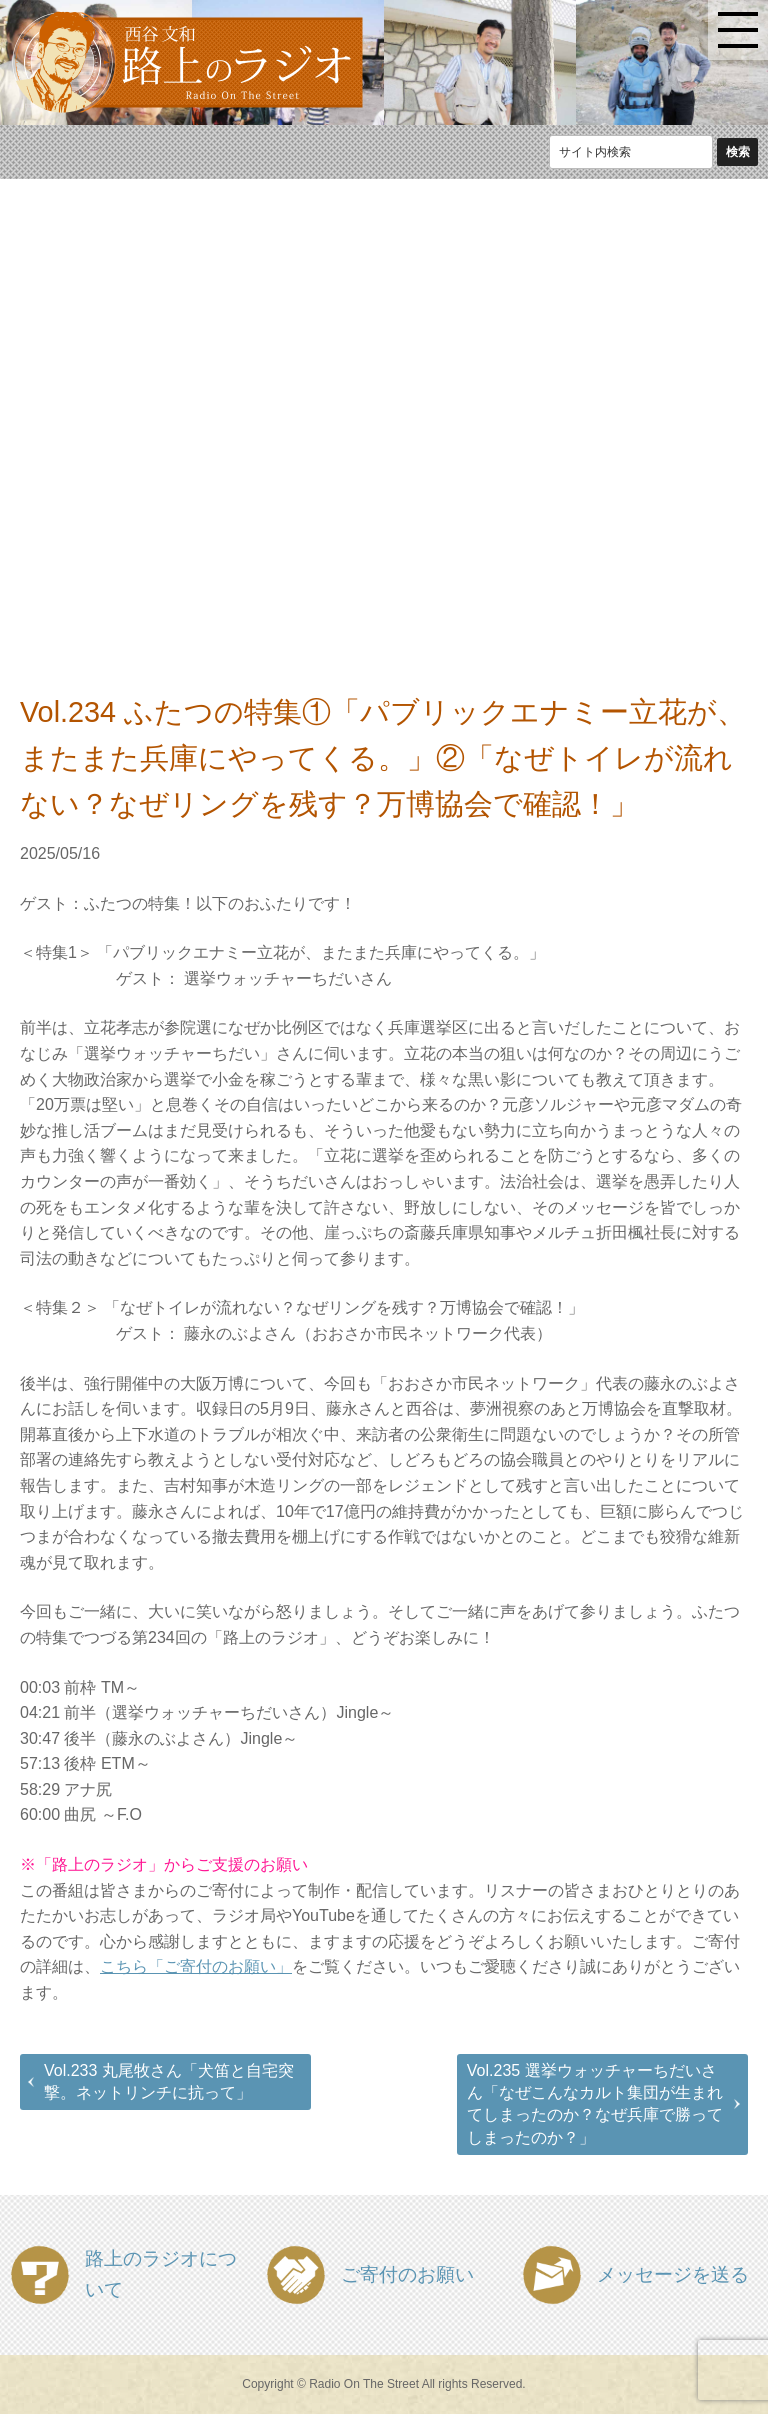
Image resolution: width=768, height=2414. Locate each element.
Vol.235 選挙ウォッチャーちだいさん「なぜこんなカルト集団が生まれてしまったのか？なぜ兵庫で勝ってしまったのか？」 (595, 2104)
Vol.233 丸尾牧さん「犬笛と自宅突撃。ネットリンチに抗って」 (169, 2081)
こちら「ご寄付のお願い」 (196, 1966)
